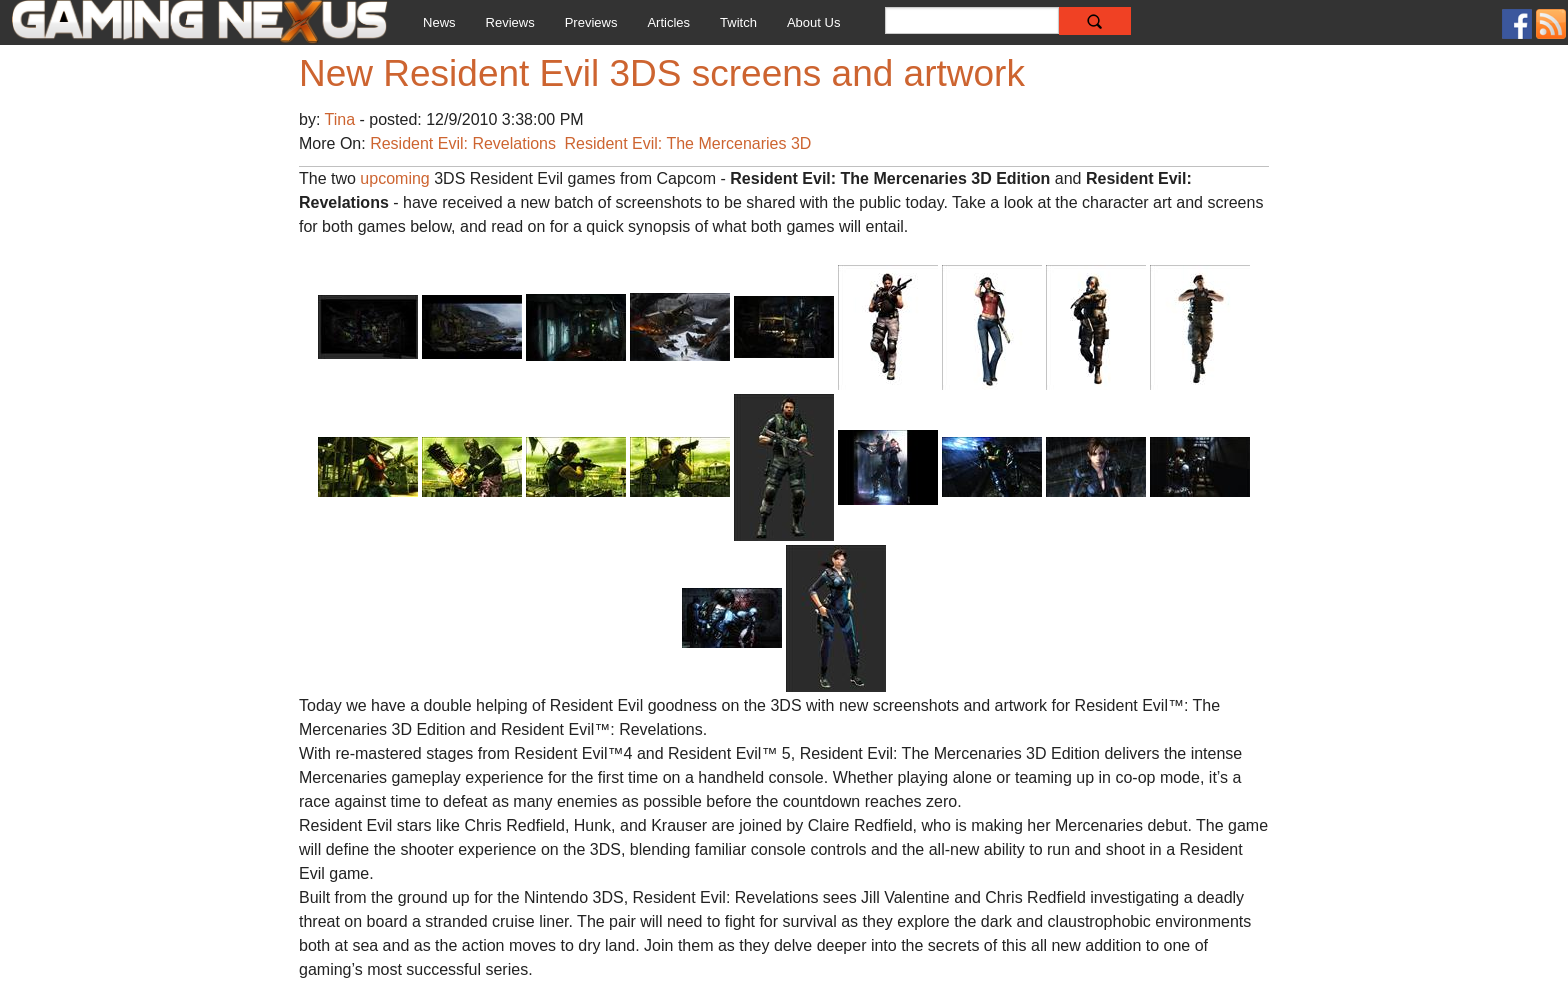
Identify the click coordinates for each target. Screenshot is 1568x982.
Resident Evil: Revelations (463, 143)
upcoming (394, 178)
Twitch (738, 22)
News (439, 22)
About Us (813, 22)
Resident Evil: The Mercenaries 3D (687, 143)
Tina (342, 119)
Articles (668, 22)
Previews (591, 22)
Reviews (510, 22)
